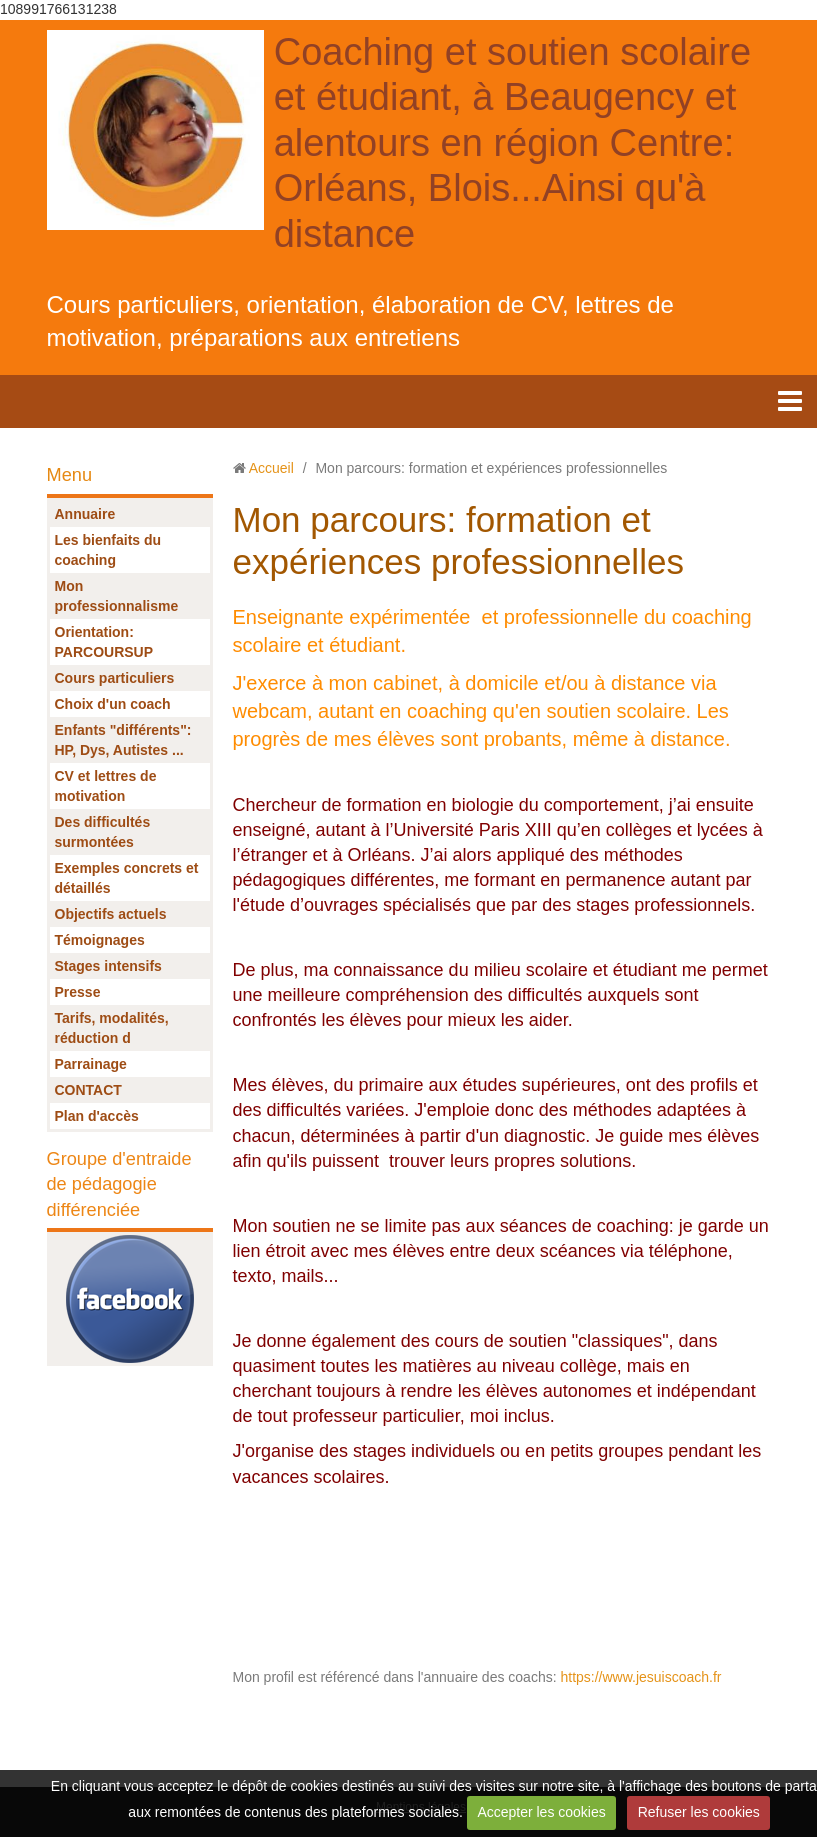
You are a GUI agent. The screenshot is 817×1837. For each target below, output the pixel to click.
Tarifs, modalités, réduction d (112, 1028)
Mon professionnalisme (117, 596)
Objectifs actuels (111, 914)
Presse (78, 992)
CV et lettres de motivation (106, 786)
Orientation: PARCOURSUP (104, 642)
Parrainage (91, 1064)
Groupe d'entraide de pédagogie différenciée (119, 1184)
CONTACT (88, 1090)
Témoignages (100, 940)
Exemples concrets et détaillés (127, 878)
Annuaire (85, 514)
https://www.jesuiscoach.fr (639, 1677)
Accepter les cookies (541, 1812)
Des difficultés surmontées (103, 832)
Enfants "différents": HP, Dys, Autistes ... (123, 740)
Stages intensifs (108, 966)
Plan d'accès (97, 1116)
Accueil (271, 468)
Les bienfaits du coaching (108, 550)
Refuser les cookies (699, 1812)
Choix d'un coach (113, 704)
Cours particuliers (115, 678)
